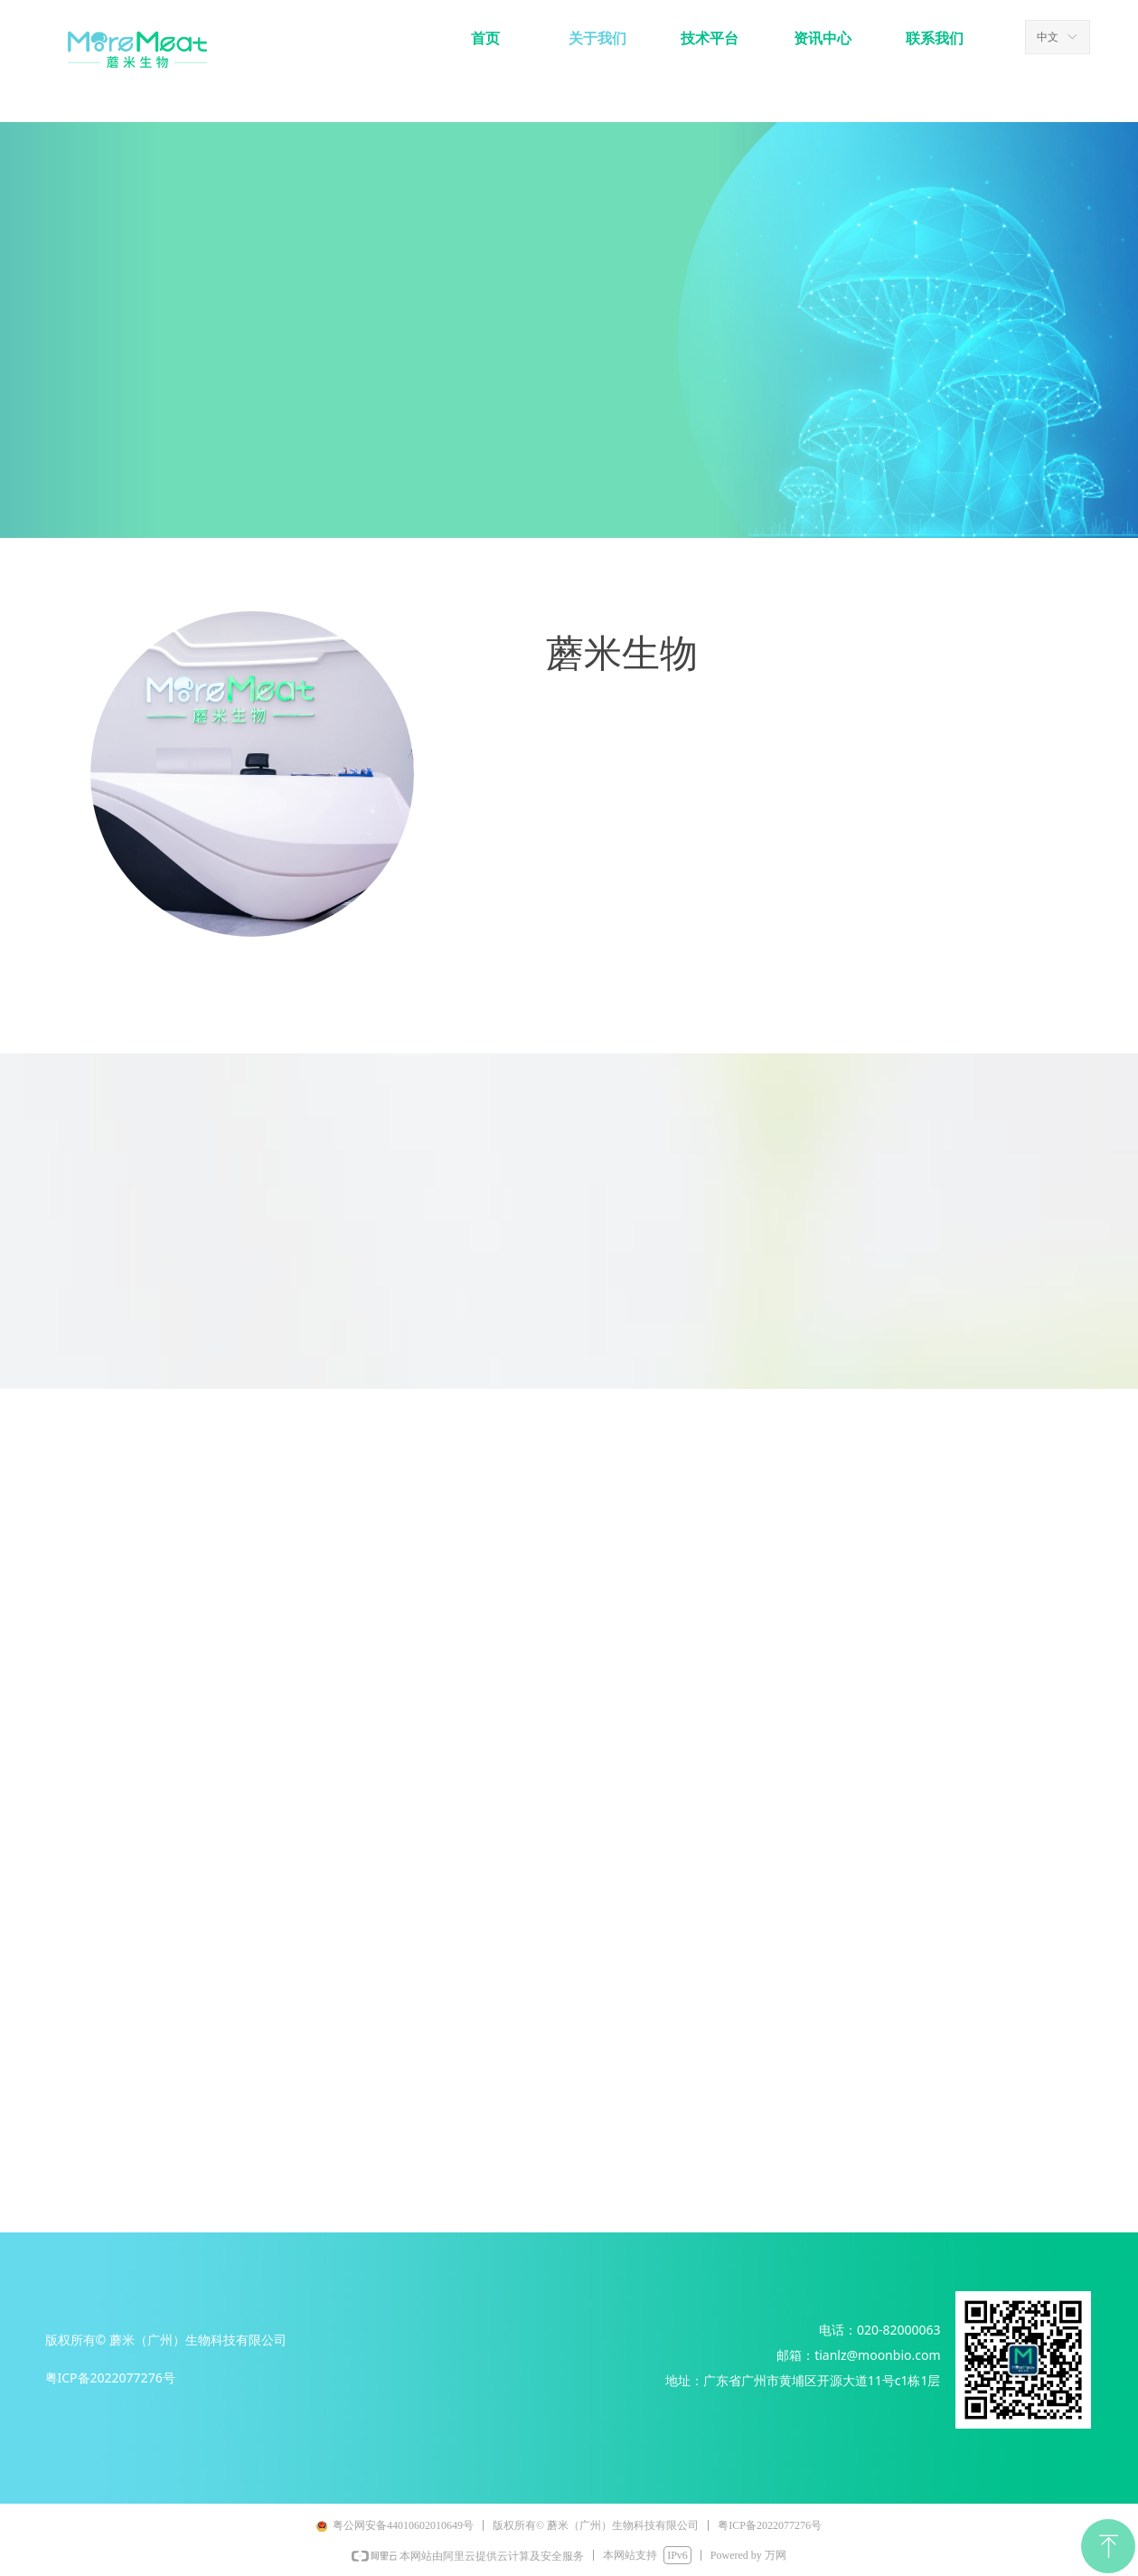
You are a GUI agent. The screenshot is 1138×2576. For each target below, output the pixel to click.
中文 (1047, 37)
